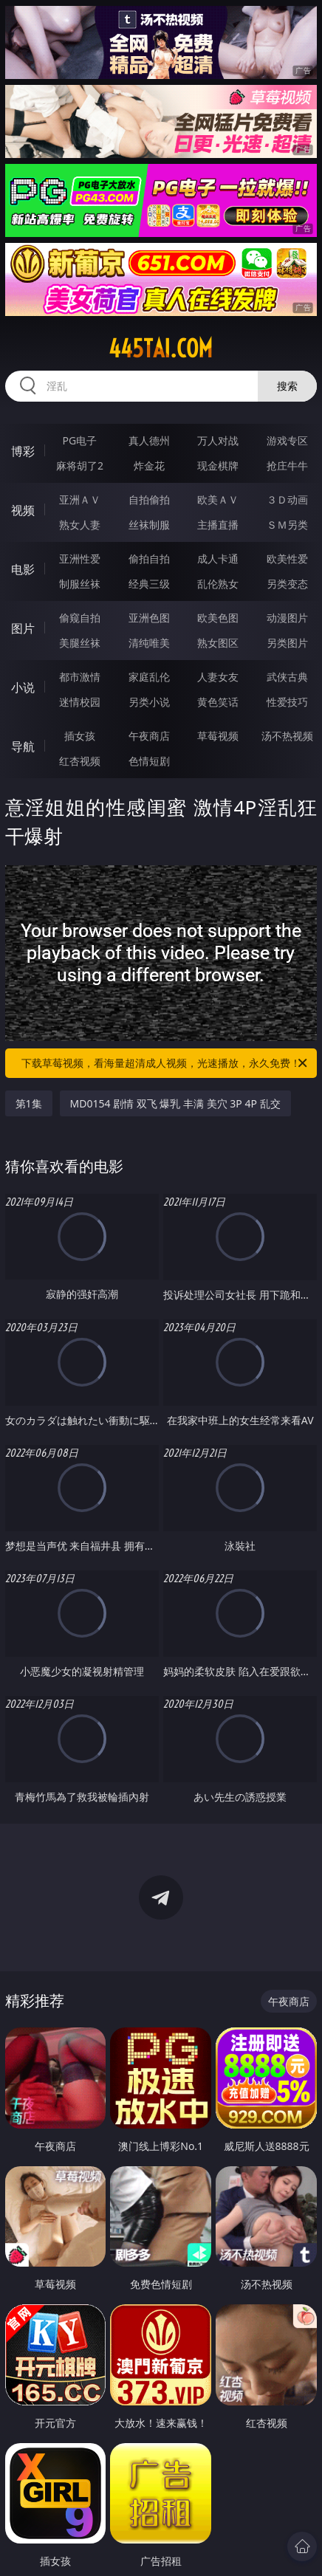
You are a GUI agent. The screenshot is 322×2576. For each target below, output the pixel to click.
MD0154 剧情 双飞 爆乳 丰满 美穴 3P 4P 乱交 (175, 1103)
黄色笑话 (218, 702)
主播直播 (218, 525)
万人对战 (218, 440)
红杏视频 (79, 761)
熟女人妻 (79, 525)
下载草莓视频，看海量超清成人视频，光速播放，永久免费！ (165, 1063)
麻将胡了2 (79, 465)
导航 (23, 746)
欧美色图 (218, 618)
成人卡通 (218, 559)
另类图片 (287, 643)
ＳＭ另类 (287, 525)
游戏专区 (287, 440)
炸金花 (149, 465)
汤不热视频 (287, 736)
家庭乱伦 (149, 677)
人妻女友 (218, 677)
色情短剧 (149, 761)
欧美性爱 (287, 559)
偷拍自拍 (149, 559)
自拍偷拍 (149, 499)
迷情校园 (79, 702)
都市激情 (79, 677)
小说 (23, 687)
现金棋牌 (218, 465)
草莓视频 (218, 736)
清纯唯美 (149, 643)
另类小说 (149, 702)
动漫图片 (287, 618)
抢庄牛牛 (287, 465)
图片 (23, 628)
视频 (23, 510)
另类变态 (287, 584)
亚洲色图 (149, 618)
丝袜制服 (149, 525)
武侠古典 (287, 677)
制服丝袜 (79, 584)
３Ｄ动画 (287, 499)
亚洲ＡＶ (79, 499)
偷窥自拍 (79, 618)
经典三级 (149, 584)
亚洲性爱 (79, 559)
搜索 (287, 386)
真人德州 (149, 440)
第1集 (29, 1103)
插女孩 (79, 736)
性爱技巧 (287, 702)
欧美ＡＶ (218, 499)
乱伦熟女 (218, 584)
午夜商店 (149, 736)
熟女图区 (218, 643)
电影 (23, 569)
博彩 (23, 451)
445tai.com (161, 348)
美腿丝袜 (79, 643)
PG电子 (80, 440)
